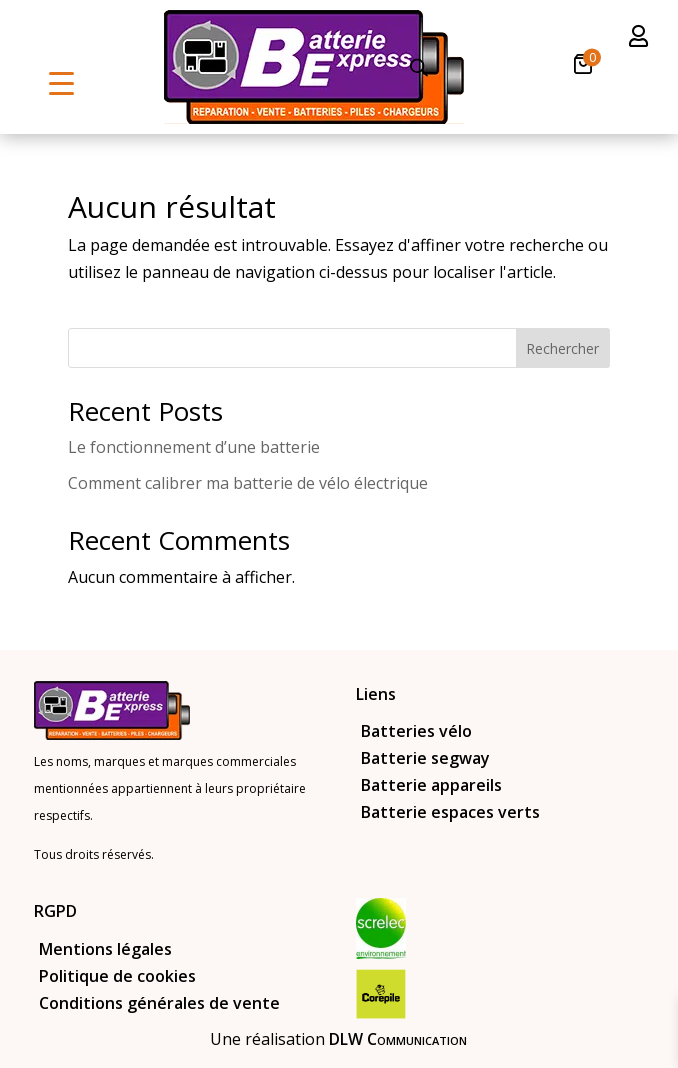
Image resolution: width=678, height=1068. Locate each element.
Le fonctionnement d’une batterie (194, 447)
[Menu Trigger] (61, 82)
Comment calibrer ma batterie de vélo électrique (248, 483)
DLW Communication (398, 1039)
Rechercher (562, 348)
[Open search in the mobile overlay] (419, 67)
